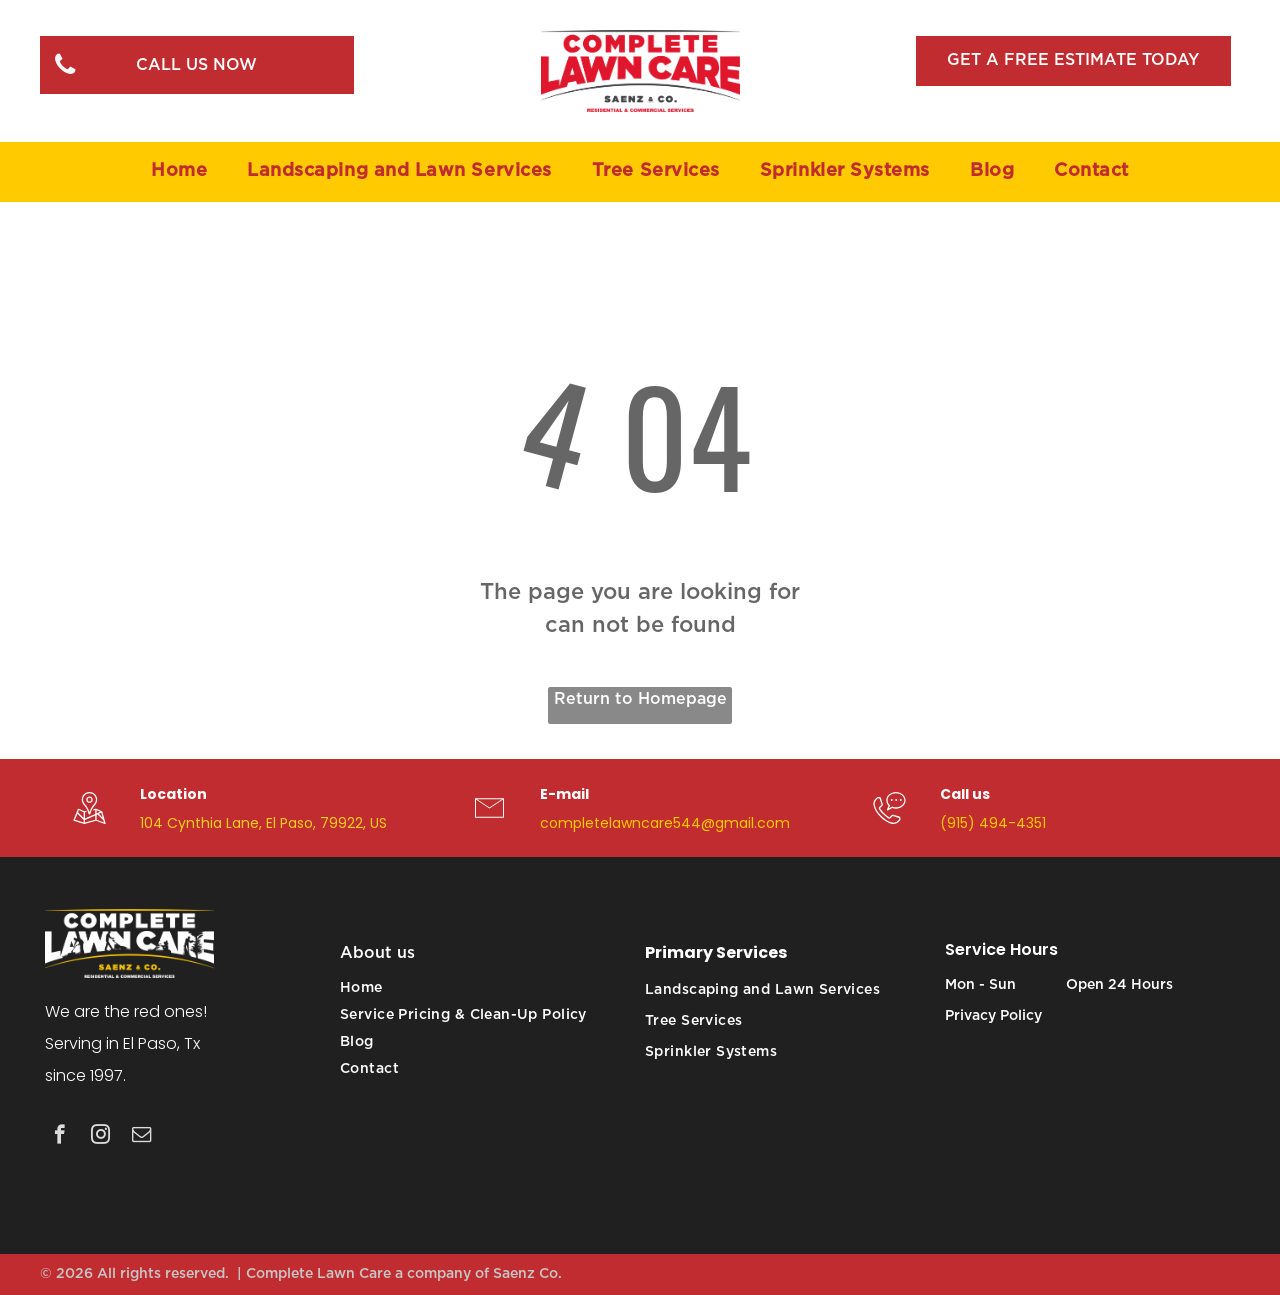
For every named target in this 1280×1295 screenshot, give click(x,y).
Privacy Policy (993, 1016)
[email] (141, 1137)
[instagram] (100, 1137)
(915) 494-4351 (993, 823)
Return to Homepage (640, 699)
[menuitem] (179, 171)
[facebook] (59, 1137)
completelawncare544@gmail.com (665, 823)
